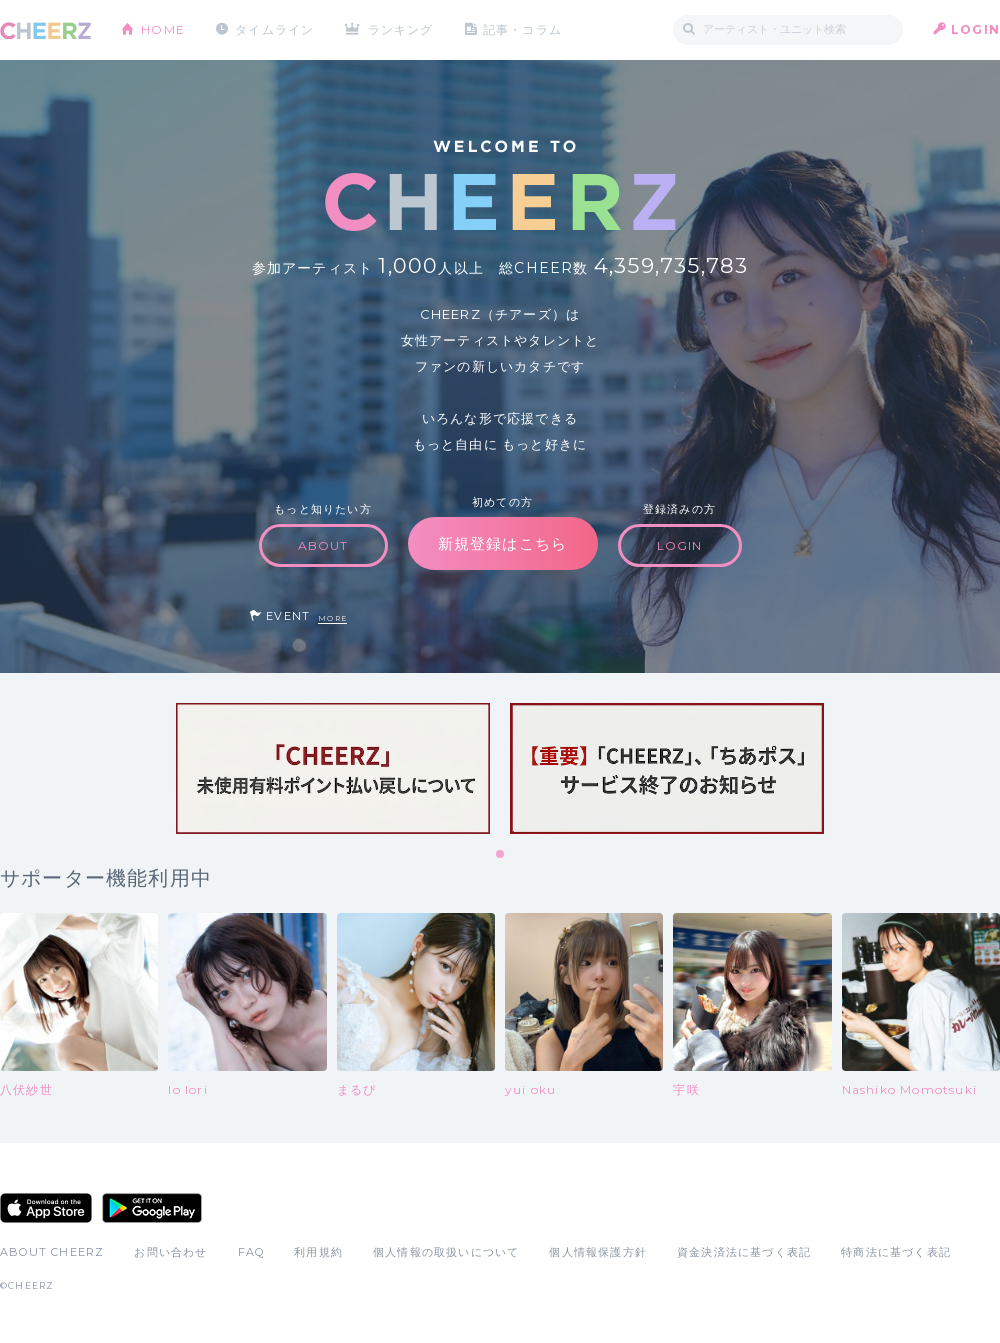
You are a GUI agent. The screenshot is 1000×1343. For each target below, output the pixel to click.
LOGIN (975, 29)
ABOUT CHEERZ (52, 1252)
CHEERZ (45, 30)
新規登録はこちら (503, 543)
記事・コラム (522, 29)
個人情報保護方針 (598, 1252)
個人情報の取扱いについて (446, 1252)
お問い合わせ (170, 1252)
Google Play (152, 1208)
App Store (46, 1208)
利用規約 (318, 1252)
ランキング (401, 29)
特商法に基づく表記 (896, 1252)
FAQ (251, 1252)
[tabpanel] (333, 768)
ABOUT (323, 545)
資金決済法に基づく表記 (744, 1252)
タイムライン (274, 29)
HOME (163, 29)
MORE (332, 618)
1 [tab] (501, 855)
